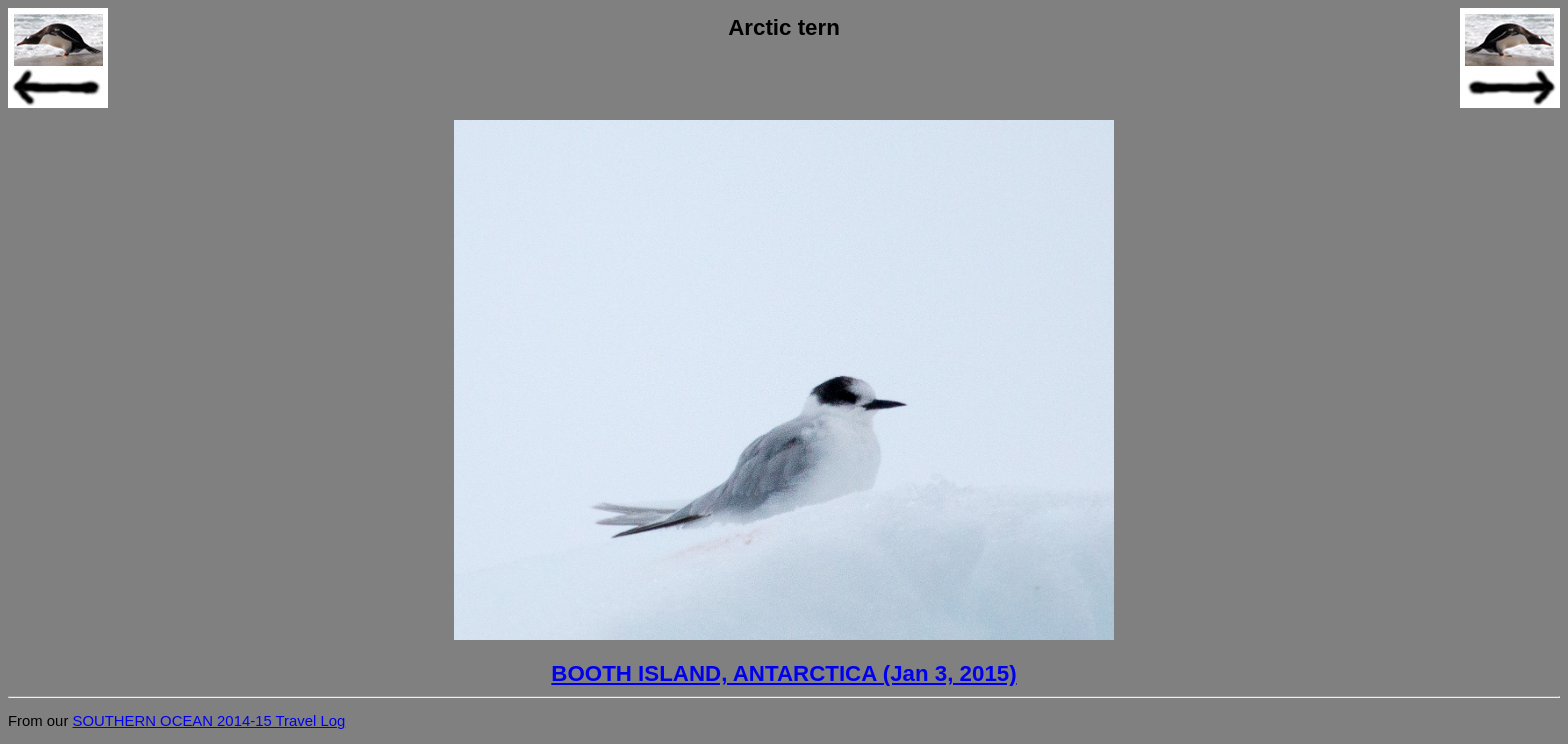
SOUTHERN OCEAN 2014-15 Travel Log (208, 721)
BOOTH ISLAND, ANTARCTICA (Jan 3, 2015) (783, 673)
